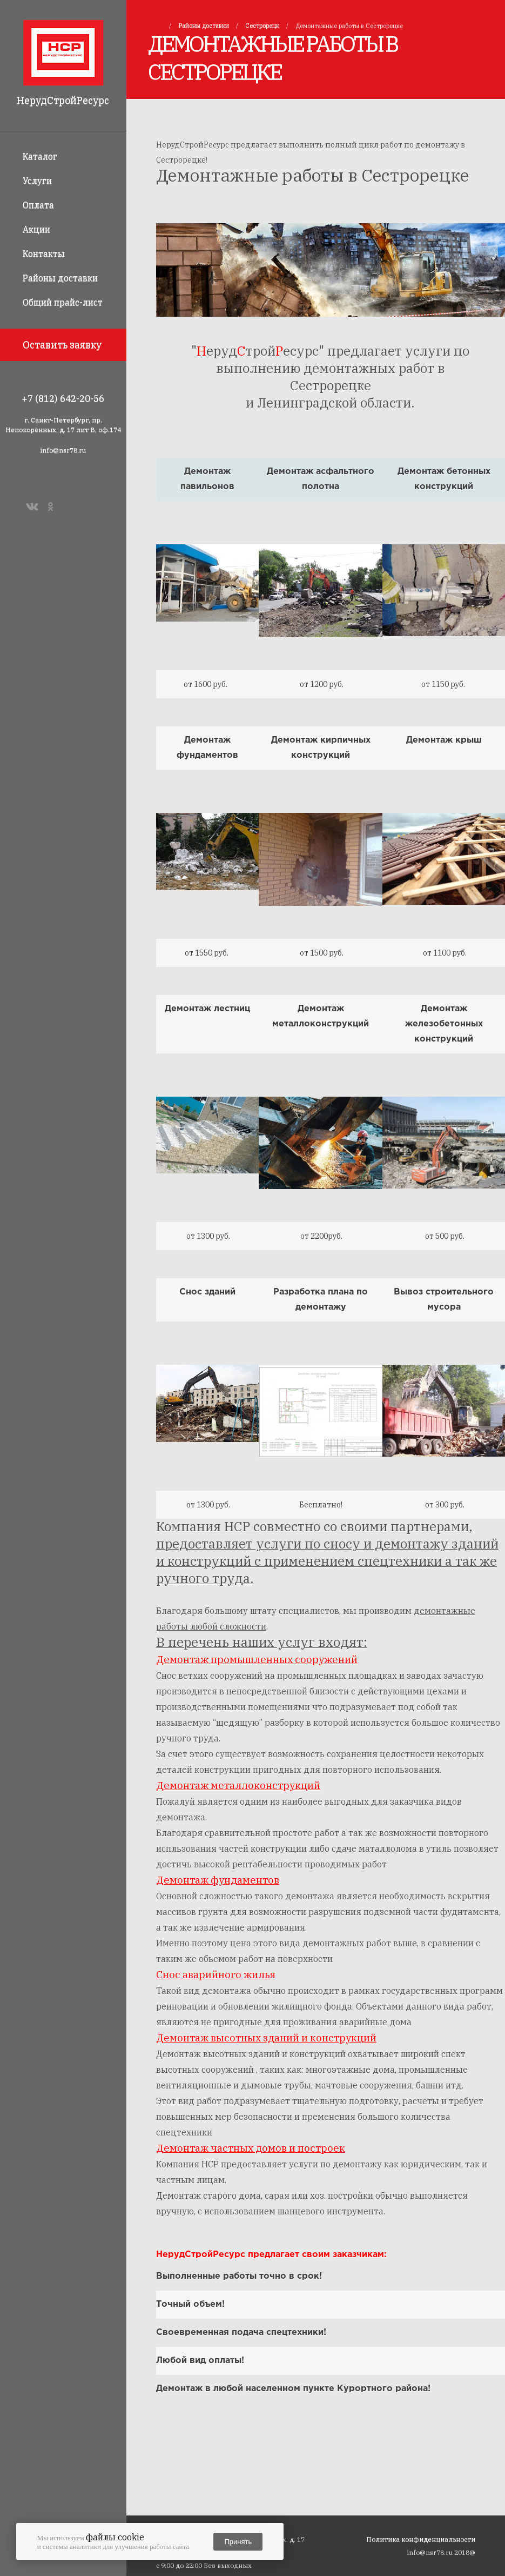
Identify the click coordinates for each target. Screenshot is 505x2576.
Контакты (44, 253)
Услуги (37, 180)
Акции (36, 229)
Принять (238, 2542)
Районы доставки (60, 277)
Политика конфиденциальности (420, 2539)
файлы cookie (115, 2537)
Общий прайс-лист (63, 302)
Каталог (40, 156)
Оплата (38, 204)
